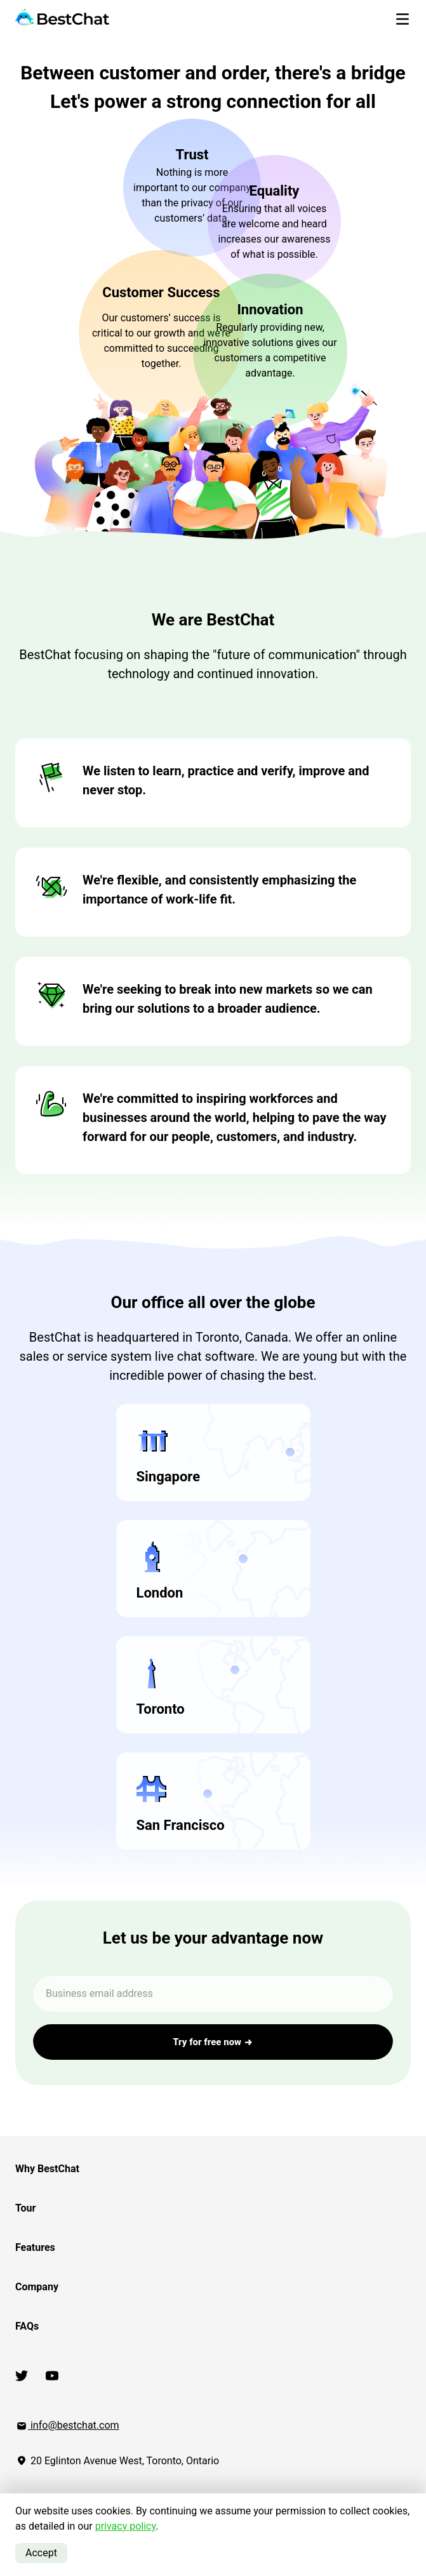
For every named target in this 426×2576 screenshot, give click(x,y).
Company (36, 2287)
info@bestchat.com (67, 2425)
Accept (41, 2553)
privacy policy (125, 2526)
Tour (25, 2208)
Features (35, 2247)
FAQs (27, 2326)
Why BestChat (47, 2169)
